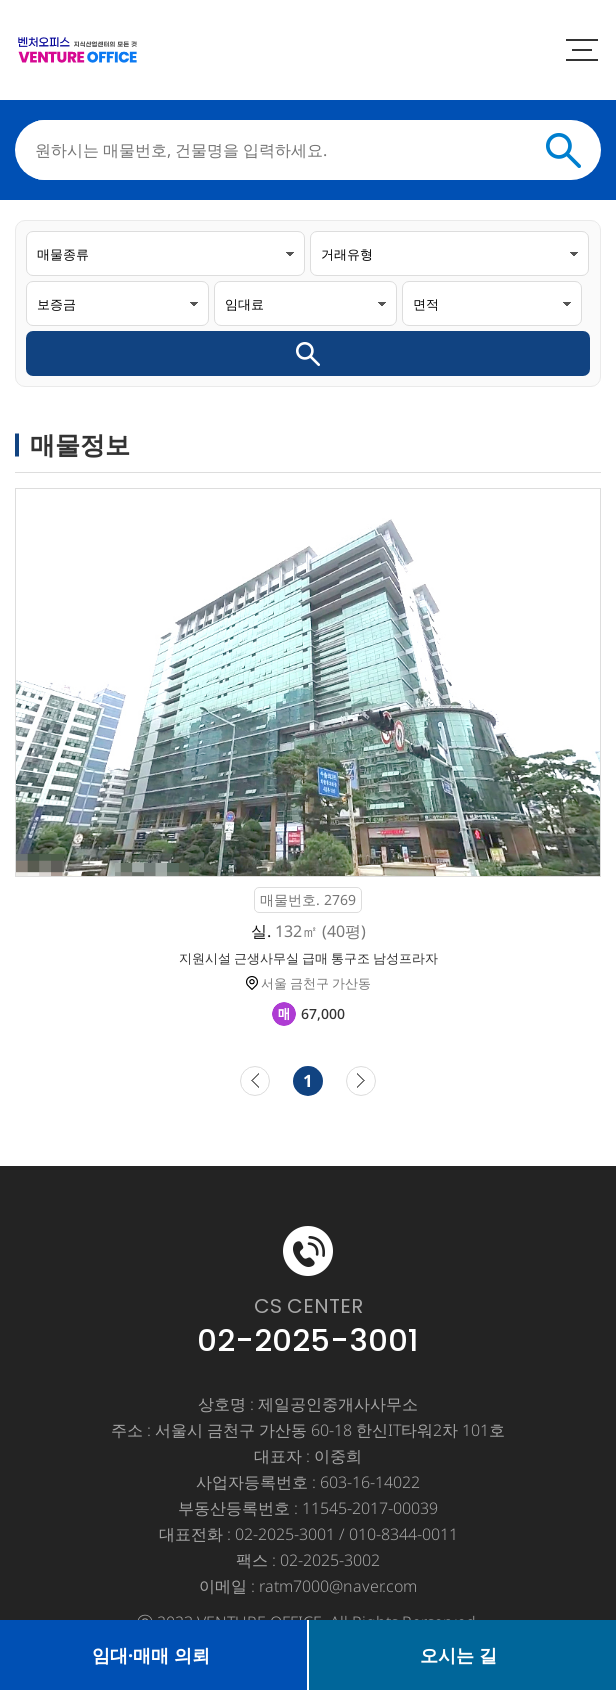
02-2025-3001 (308, 1340)
